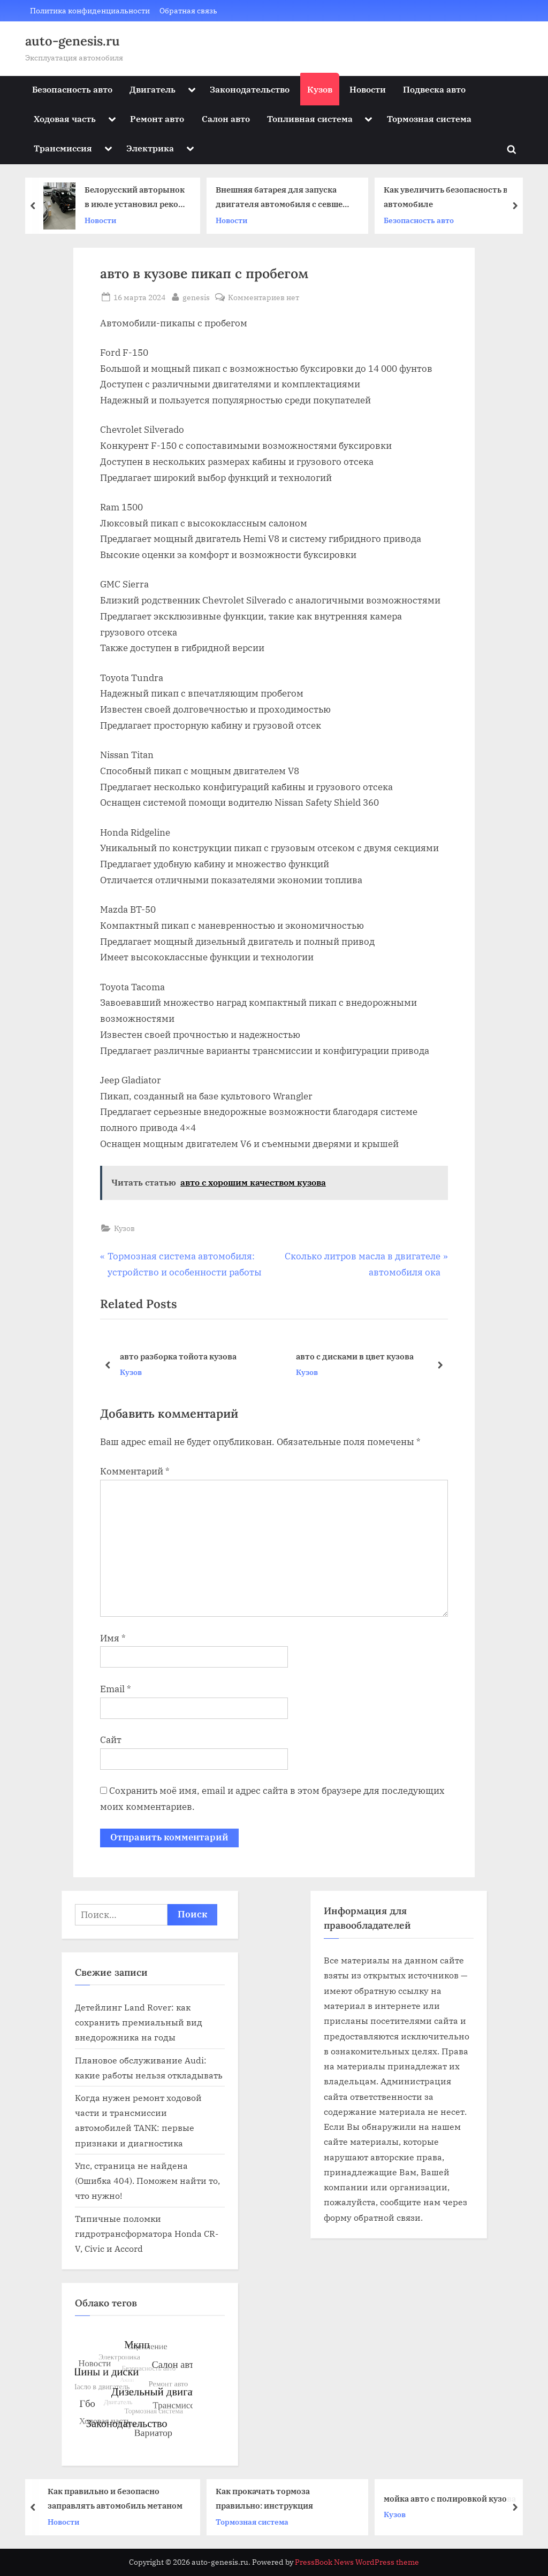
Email (115, 1689)
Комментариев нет (263, 297)
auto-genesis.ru (72, 41)
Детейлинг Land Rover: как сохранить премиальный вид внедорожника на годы (138, 2022)
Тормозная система (429, 118)
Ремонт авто (157, 118)
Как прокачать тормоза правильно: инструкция (270, 2498)
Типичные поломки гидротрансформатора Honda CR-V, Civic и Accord (146, 2233)
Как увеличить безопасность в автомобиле (451, 197)
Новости (367, 89)
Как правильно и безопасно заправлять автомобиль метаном (121, 2498)
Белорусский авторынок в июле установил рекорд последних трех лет (141, 198)
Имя (113, 1638)
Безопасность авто (72, 89)
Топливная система (310, 118)
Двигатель (153, 89)
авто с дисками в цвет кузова (355, 1356)
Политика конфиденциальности (90, 10)
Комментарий (135, 1471)
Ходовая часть (65, 118)
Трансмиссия (63, 148)
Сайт (110, 1740)
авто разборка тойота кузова (178, 1356)
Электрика (150, 148)
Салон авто (226, 118)
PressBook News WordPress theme (357, 2562)
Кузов (319, 89)
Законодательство (250, 89)
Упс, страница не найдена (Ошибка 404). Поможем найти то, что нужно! (147, 2181)
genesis (196, 296)
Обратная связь (188, 10)
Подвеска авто (434, 89)
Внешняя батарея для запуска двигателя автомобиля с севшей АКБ (287, 198)
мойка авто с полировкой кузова (456, 2498)
